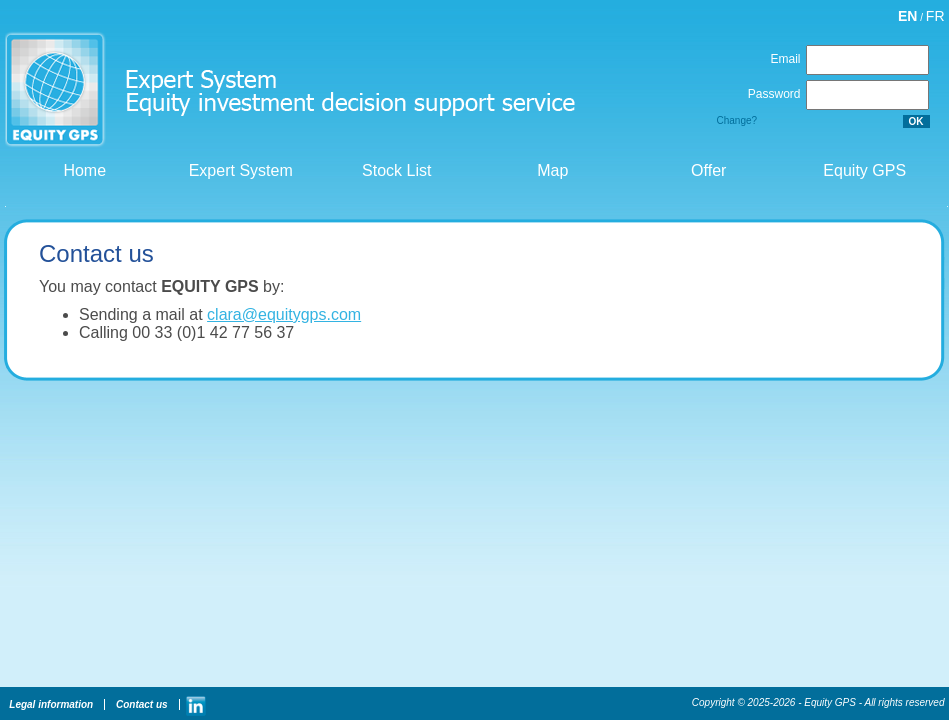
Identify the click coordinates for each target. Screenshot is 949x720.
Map (551, 170)
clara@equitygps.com (284, 314)
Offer (707, 170)
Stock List (395, 170)
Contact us (140, 704)
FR (935, 16)
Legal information (50, 704)
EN (907, 16)
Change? (737, 120)
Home (82, 170)
